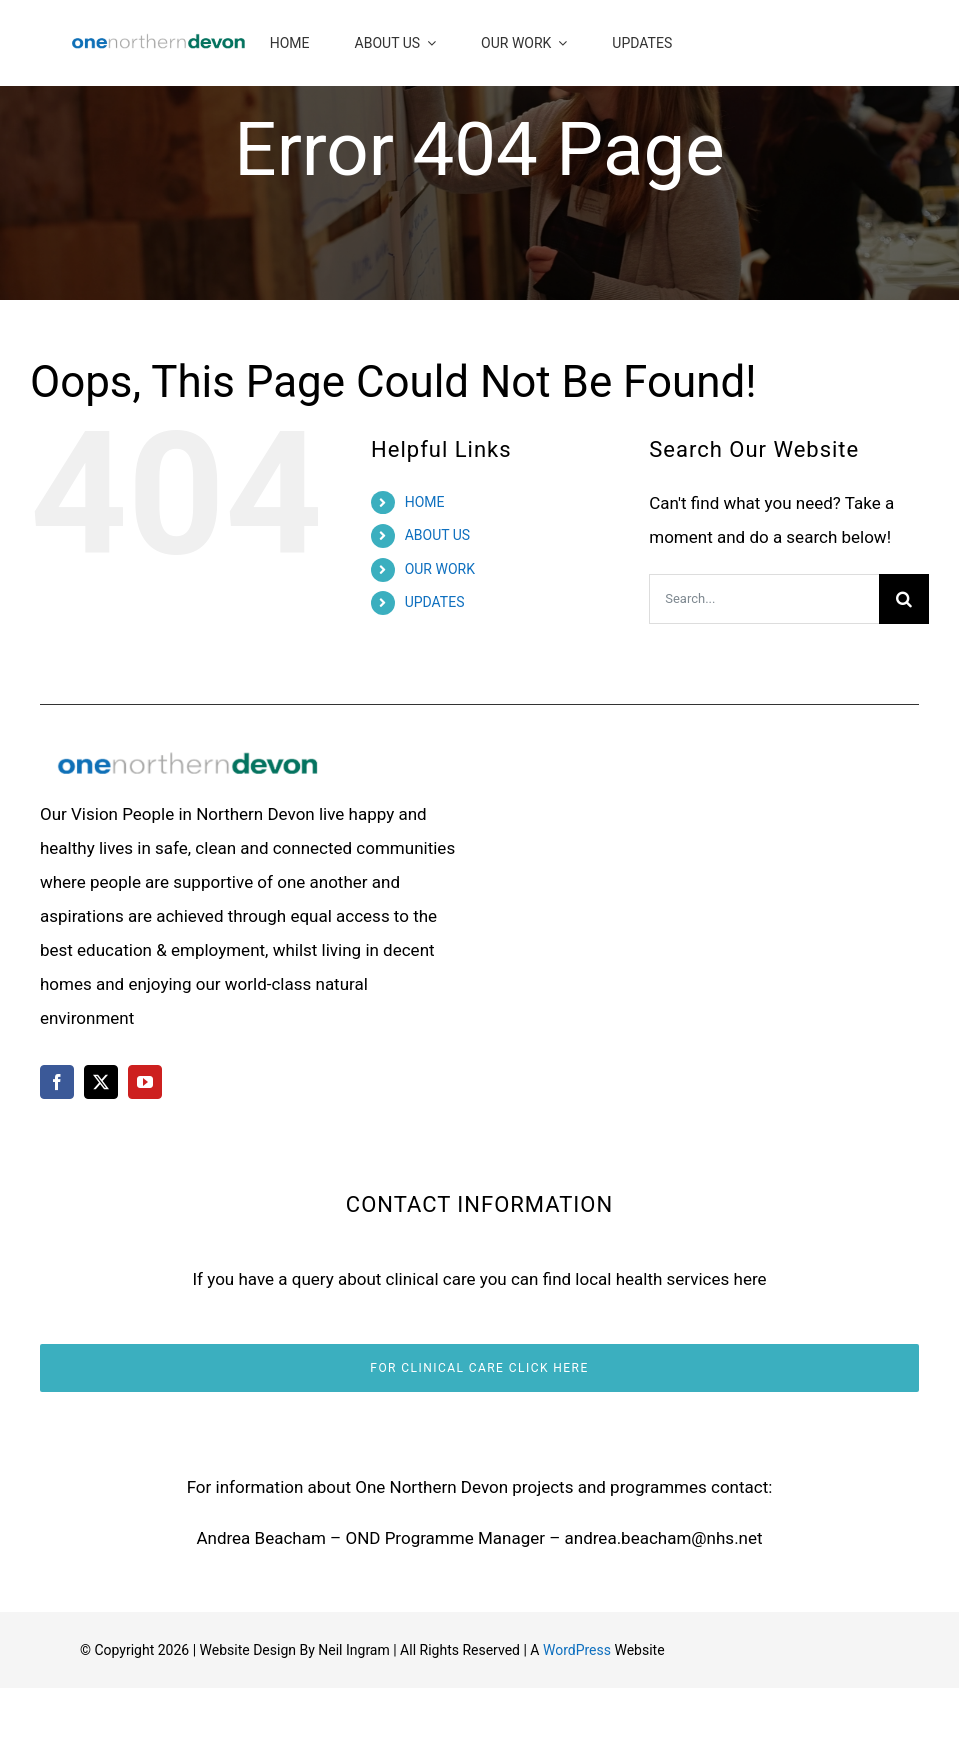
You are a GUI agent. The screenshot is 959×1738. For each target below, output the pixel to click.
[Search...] (764, 599)
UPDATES (435, 602)
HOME (425, 502)
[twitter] (101, 1082)
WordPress (577, 1650)
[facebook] (57, 1082)
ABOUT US (438, 535)
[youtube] (145, 1082)
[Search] (904, 599)
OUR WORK (440, 569)
